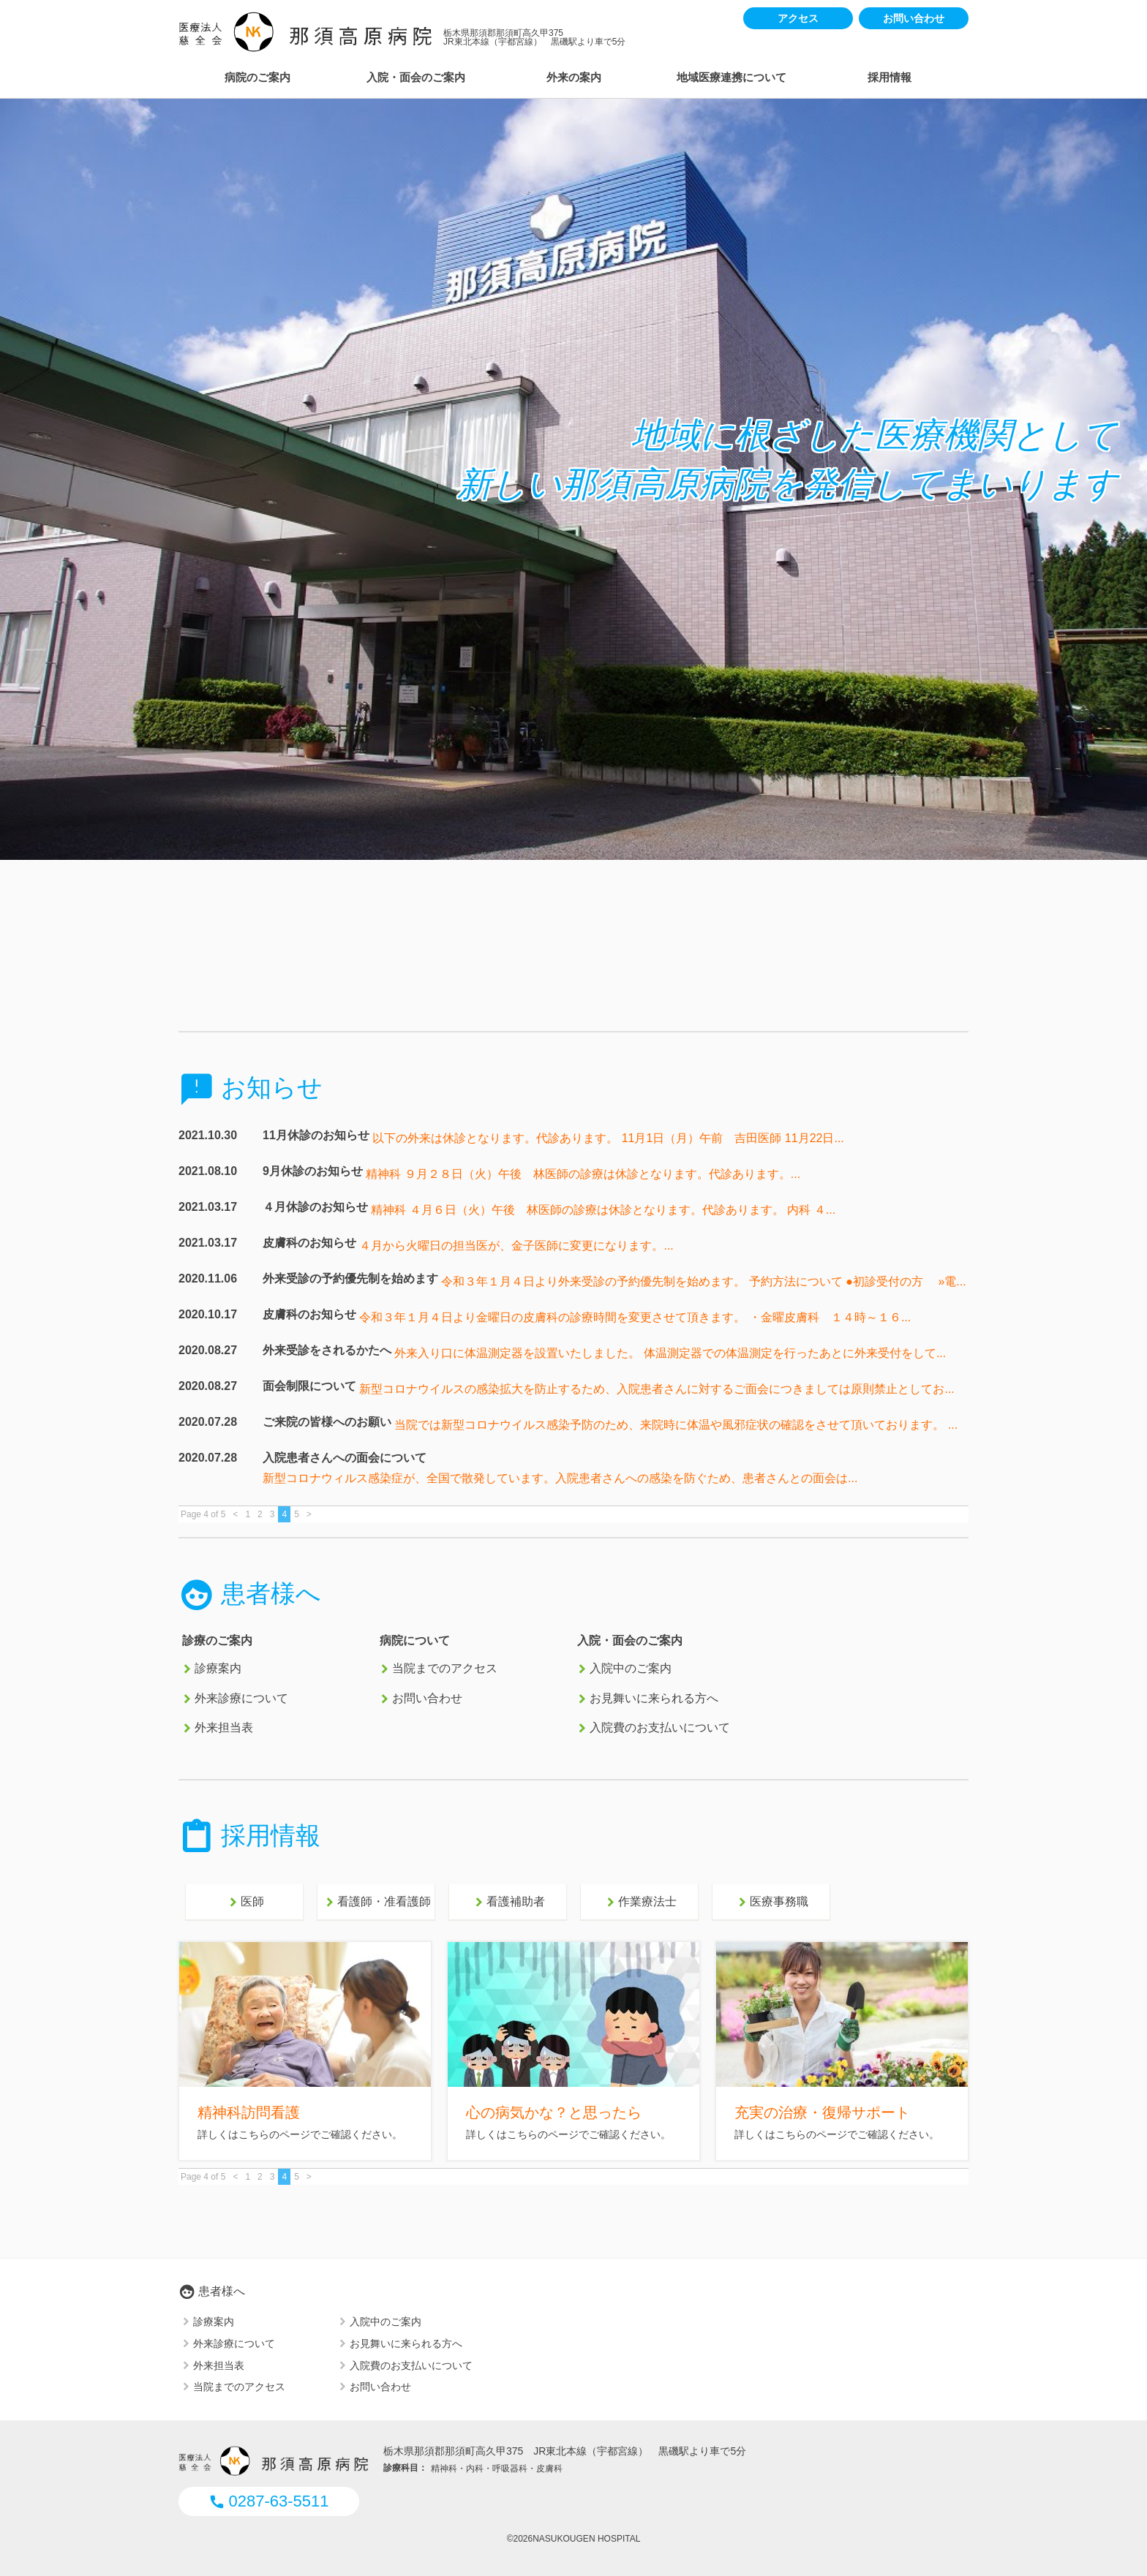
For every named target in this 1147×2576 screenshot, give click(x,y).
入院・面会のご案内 (415, 77)
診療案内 (218, 1669)
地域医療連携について (731, 77)
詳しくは (218, 2134)
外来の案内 (573, 77)
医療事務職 (771, 1903)
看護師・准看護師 (376, 1903)
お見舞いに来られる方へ (654, 1698)
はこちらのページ (806, 2134)
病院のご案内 (257, 77)
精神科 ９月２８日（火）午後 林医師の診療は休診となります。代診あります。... (583, 1174)
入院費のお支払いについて (660, 1728)
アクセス (798, 18)
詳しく (749, 2134)
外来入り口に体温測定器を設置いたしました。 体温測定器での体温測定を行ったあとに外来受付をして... (670, 1353)
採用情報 (889, 77)
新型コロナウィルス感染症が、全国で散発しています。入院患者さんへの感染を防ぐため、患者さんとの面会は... (560, 1478)
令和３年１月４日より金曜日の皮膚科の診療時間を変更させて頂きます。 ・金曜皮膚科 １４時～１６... (635, 1317)
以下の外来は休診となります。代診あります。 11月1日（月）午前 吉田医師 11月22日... (608, 1138)
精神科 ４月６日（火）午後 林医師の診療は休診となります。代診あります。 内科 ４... (603, 1210)
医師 (244, 1903)
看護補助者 (507, 1903)
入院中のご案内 (631, 1669)
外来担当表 (224, 1728)
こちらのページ (274, 2134)
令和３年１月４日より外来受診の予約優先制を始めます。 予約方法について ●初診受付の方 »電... (703, 1281)
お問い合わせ (913, 18)
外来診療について (241, 1698)
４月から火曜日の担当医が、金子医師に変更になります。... (516, 1245)
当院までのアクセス (444, 1669)
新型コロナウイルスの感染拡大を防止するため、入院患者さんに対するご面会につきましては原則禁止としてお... (656, 1389)
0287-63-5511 (268, 2501)
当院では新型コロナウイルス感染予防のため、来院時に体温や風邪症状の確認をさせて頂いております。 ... (676, 1425)
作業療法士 (639, 1903)
